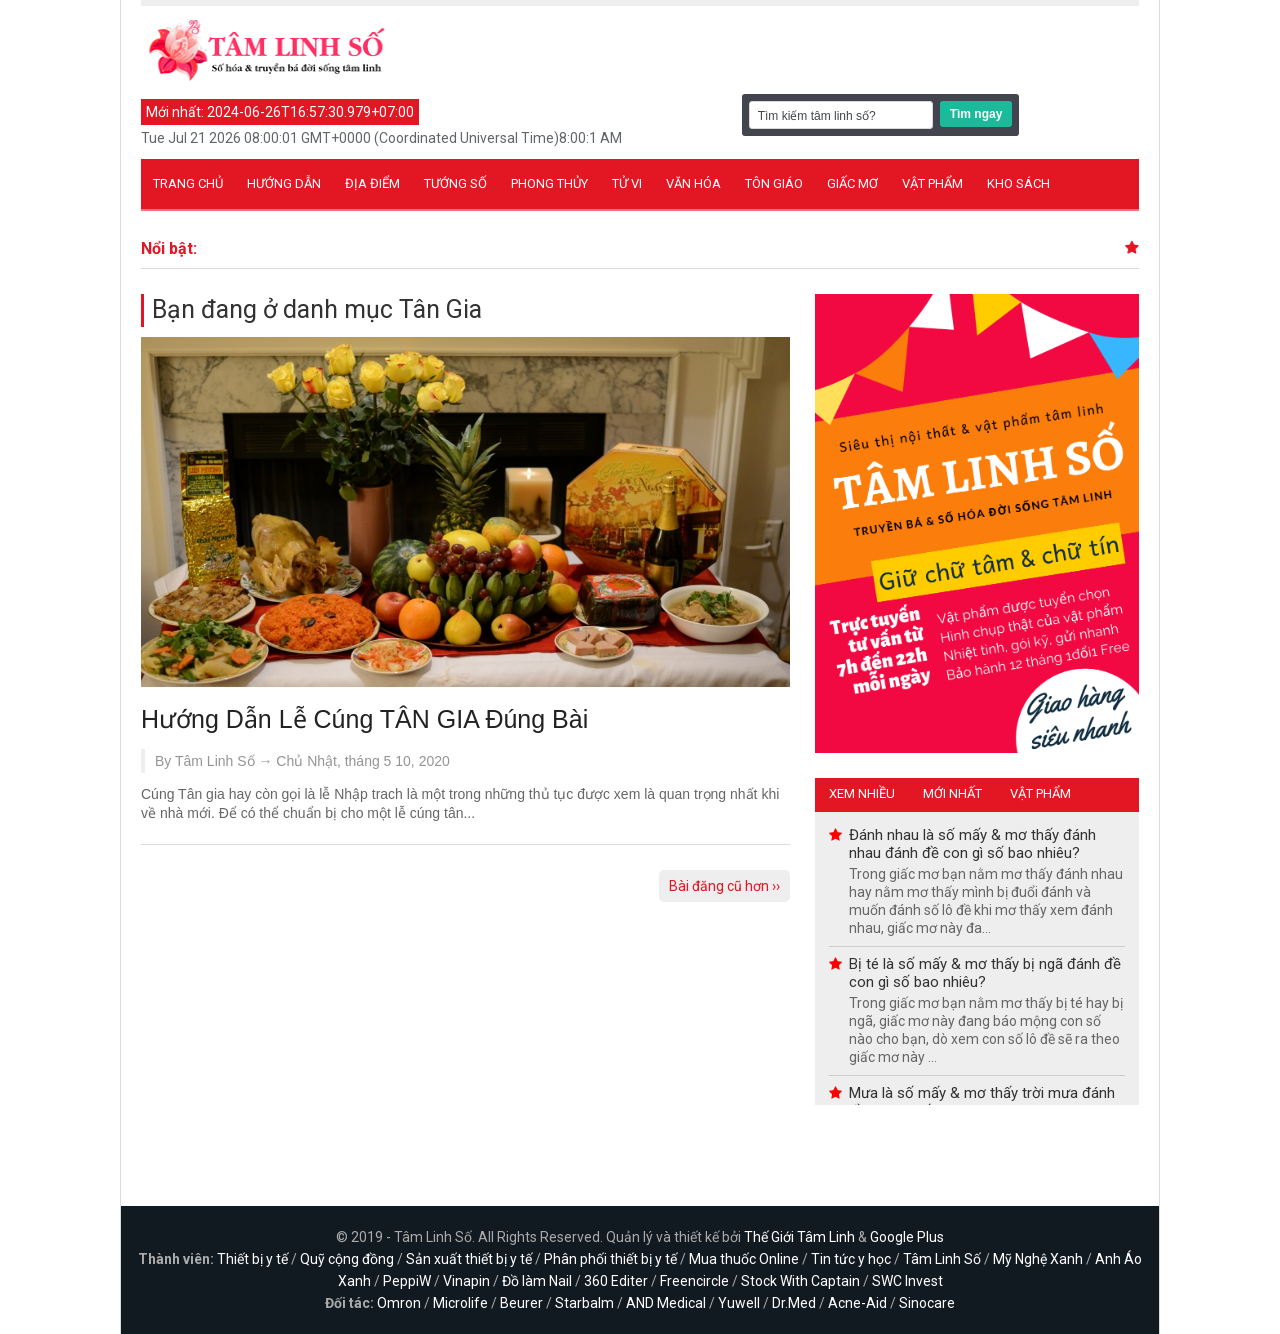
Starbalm (584, 1303)
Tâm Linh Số (942, 1259)
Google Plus (907, 1237)
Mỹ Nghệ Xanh (1038, 1259)
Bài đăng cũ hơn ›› (724, 886)
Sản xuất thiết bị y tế (469, 1259)
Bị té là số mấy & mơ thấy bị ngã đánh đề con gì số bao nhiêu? (985, 973)
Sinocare (927, 1303)
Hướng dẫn (284, 183)
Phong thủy (549, 183)
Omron (399, 1303)
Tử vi (627, 183)
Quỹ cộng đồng (347, 1259)
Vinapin (466, 1281)
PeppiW (407, 1281)
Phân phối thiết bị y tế (610, 1259)
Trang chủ (188, 183)
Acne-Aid (857, 1303)
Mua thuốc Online (744, 1259)
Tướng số (455, 183)
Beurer (521, 1303)
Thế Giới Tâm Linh (799, 1237)
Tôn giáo (774, 183)
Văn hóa (693, 183)
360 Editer (616, 1281)
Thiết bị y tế (252, 1259)
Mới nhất (952, 793)
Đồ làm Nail (537, 1281)
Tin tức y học (851, 1259)
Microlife (460, 1303)
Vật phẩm (932, 183)
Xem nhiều (862, 793)
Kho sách (1018, 183)
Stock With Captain (800, 1281)
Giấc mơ (852, 183)
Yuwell (739, 1303)
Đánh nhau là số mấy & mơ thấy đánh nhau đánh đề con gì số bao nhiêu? (972, 844)
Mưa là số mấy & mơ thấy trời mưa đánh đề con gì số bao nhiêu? (982, 1102)
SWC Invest (907, 1281)
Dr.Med (794, 1303)
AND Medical (666, 1303)
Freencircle (694, 1281)
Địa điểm (372, 183)
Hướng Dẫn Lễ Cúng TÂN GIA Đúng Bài (364, 719)
